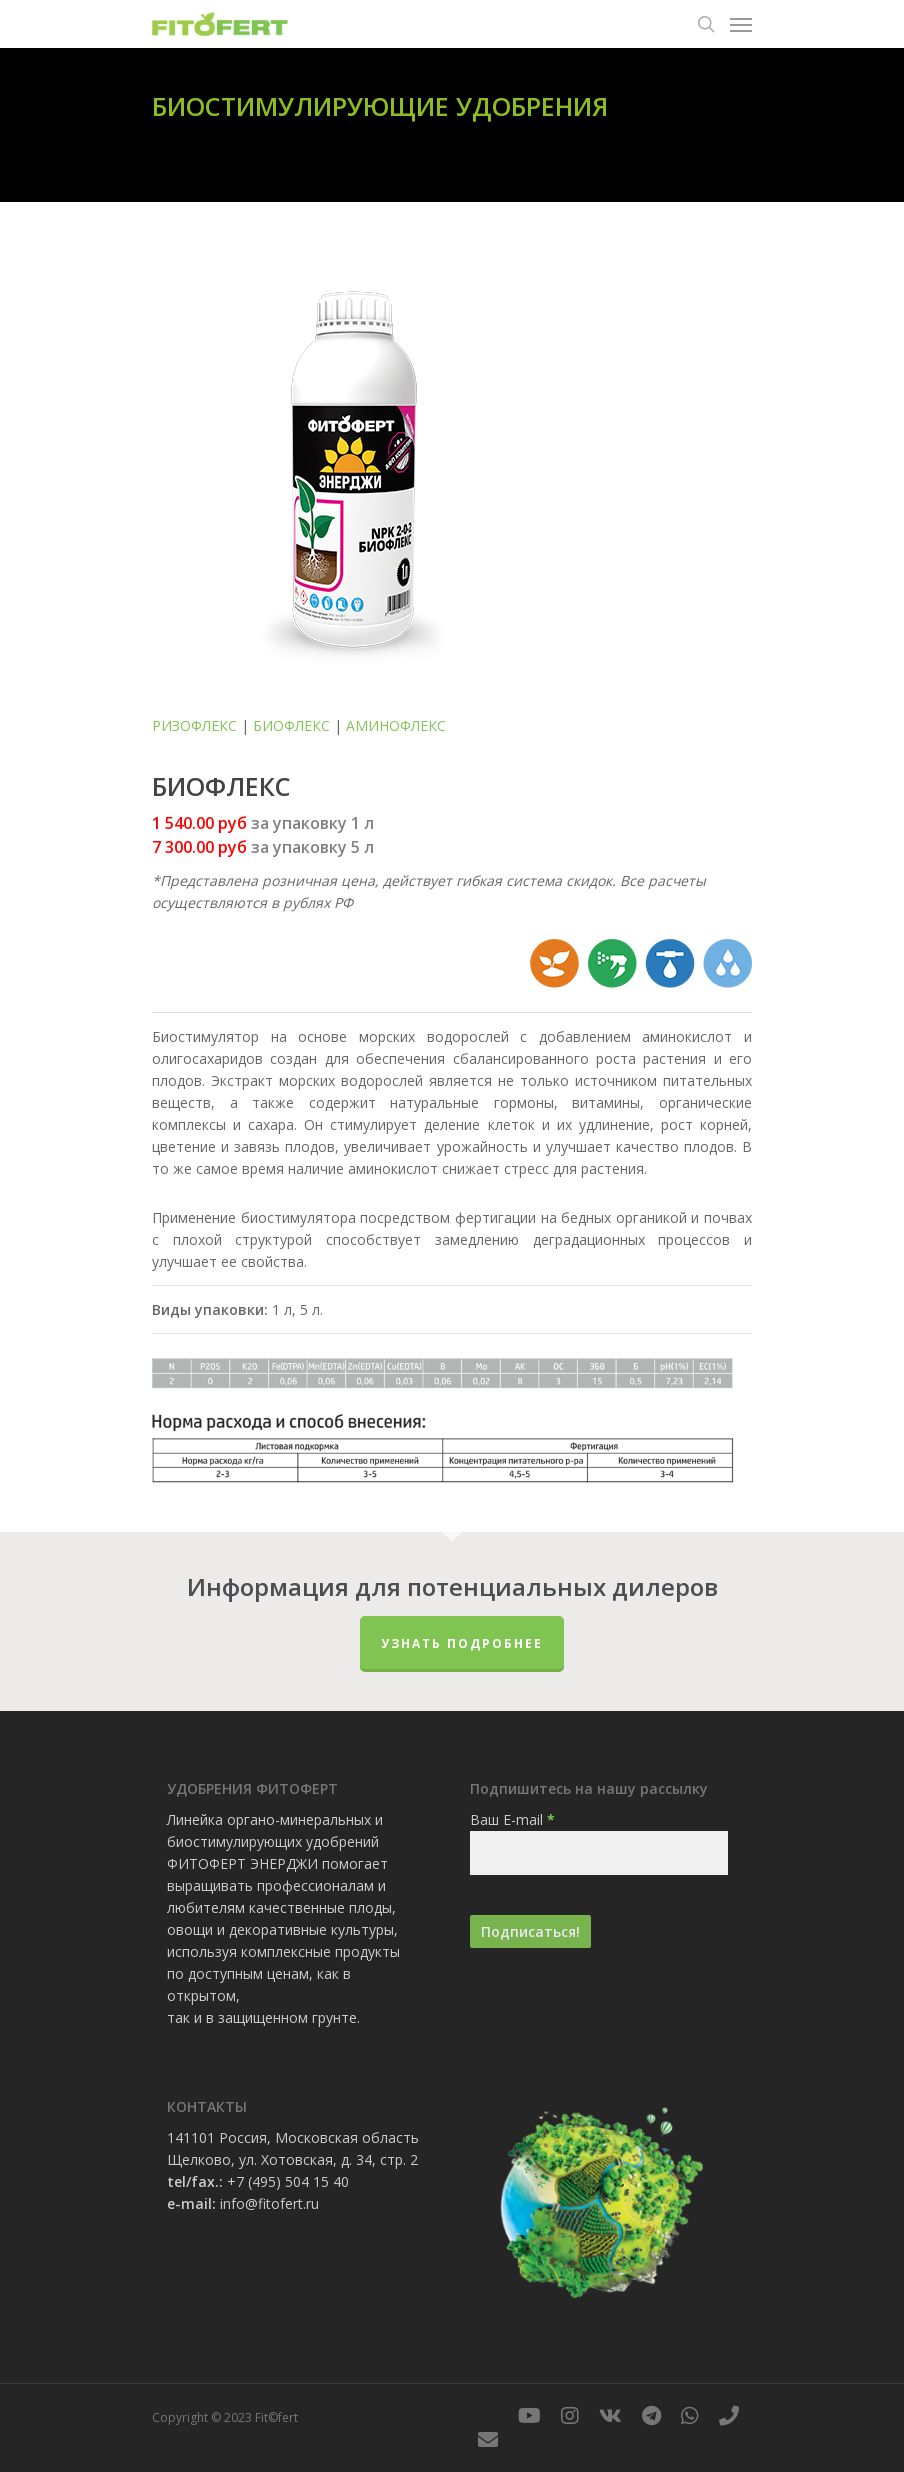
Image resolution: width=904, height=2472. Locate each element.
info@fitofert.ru (269, 2203)
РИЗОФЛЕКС (194, 725)
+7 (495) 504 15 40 (288, 2181)
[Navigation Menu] (741, 24)
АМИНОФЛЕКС (396, 725)
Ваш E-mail (512, 1819)
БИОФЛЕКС (291, 725)
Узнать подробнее (462, 1643)
